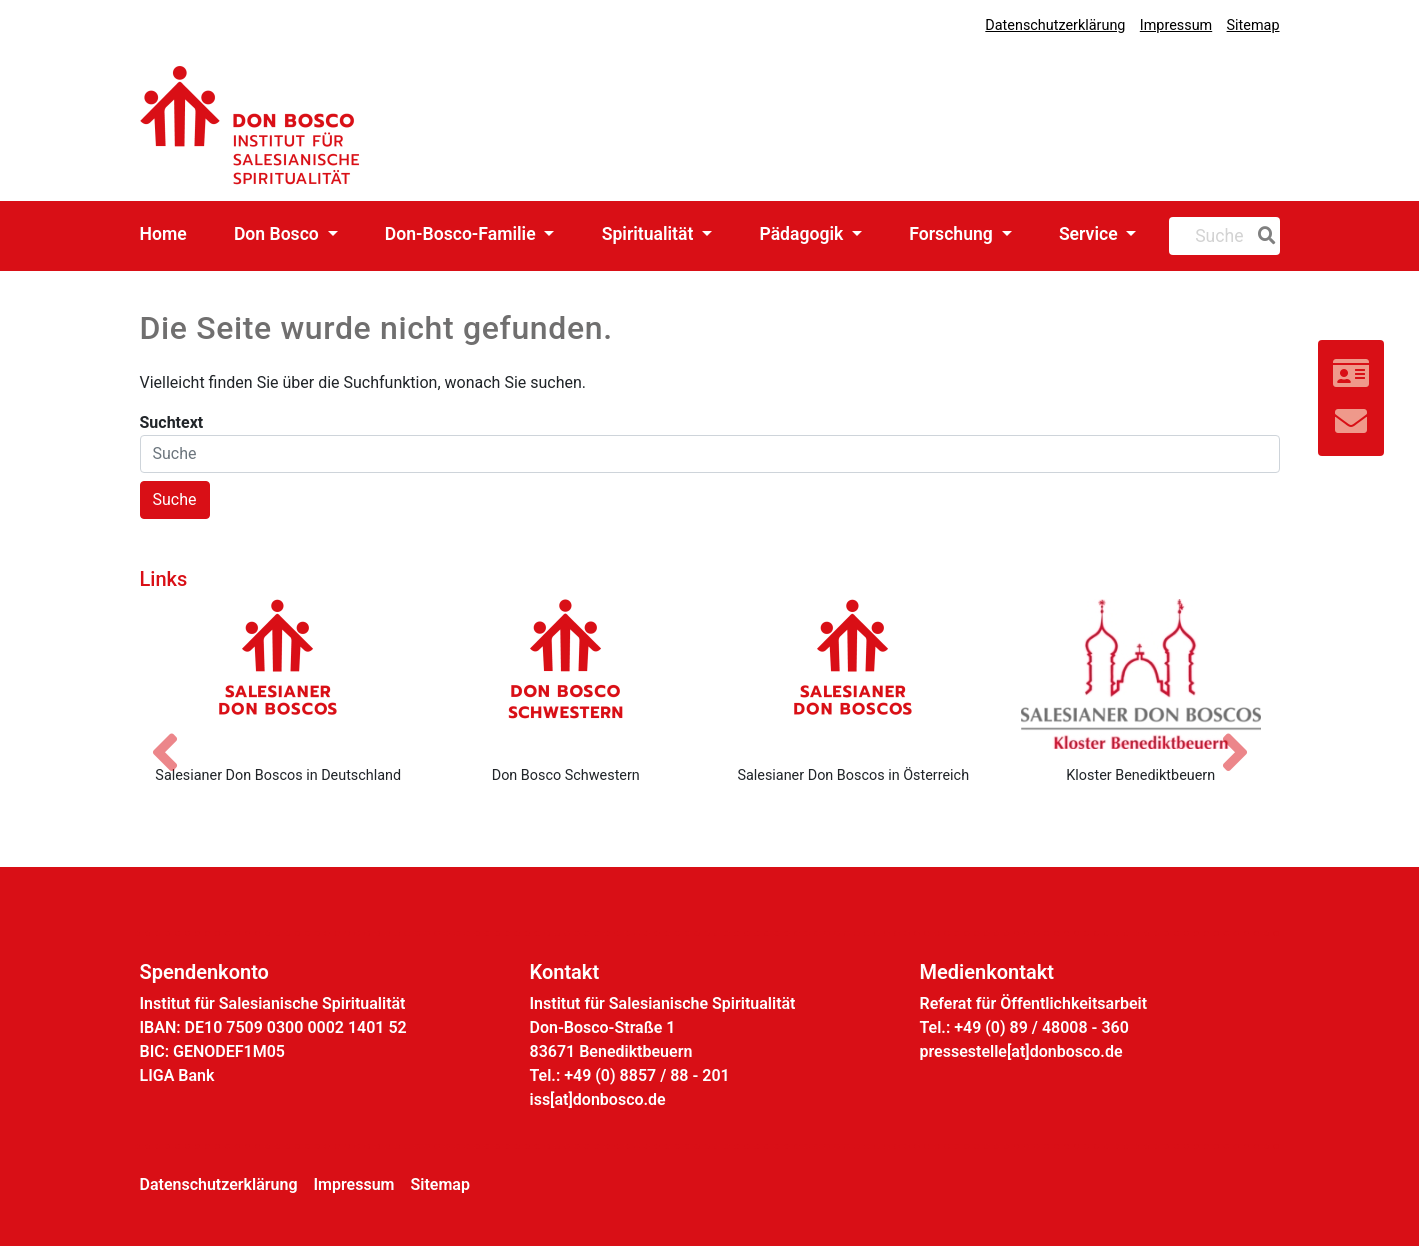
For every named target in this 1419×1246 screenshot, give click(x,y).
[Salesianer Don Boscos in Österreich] (854, 674)
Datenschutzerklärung (1055, 25)
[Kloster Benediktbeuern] (1141, 674)
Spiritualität (650, 234)
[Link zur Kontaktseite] (1351, 374)
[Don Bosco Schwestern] (566, 674)
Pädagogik (803, 234)
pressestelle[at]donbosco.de (1021, 1051)
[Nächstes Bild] (1245, 735)
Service (1090, 234)
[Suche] (1263, 236)
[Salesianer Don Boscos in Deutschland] (279, 674)
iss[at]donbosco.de (598, 1099)
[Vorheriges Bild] (175, 735)
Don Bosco (278, 234)
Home (163, 234)
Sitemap (1253, 25)
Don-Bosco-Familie (462, 234)
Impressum (1176, 25)
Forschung (953, 234)
